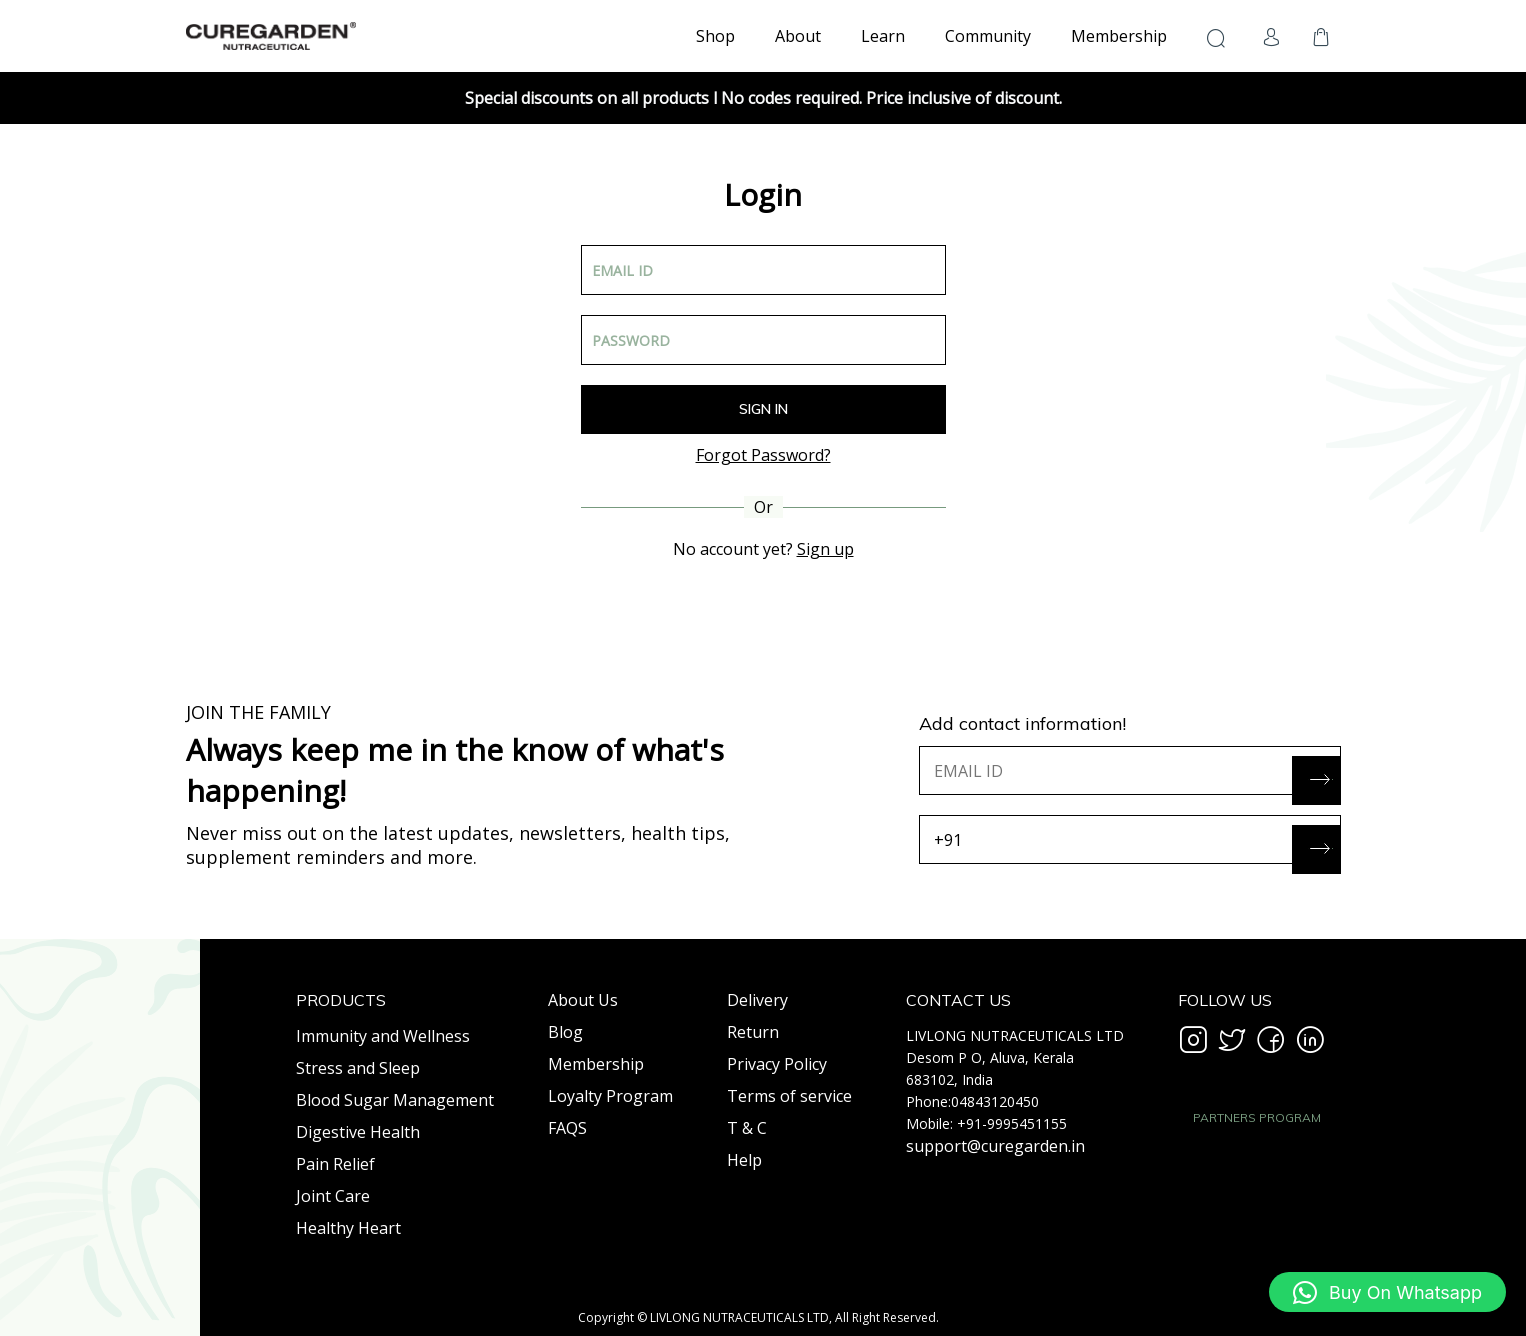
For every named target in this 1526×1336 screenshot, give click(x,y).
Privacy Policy (777, 1064)
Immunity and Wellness (383, 1036)
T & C (747, 1128)
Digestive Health (358, 1132)
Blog (565, 1032)
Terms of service (789, 1096)
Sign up (825, 549)
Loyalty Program (610, 1096)
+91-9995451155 (1012, 1123)
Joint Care (333, 1196)
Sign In (763, 409)
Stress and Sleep (358, 1068)
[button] (1387, 1292)
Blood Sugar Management (395, 1100)
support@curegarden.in (995, 1146)
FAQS (567, 1128)
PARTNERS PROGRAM (1257, 1117)
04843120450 (995, 1101)
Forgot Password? (763, 455)
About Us (583, 1000)
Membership (596, 1064)
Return (753, 1032)
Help (744, 1160)
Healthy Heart (348, 1228)
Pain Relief (335, 1164)
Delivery (757, 1000)
